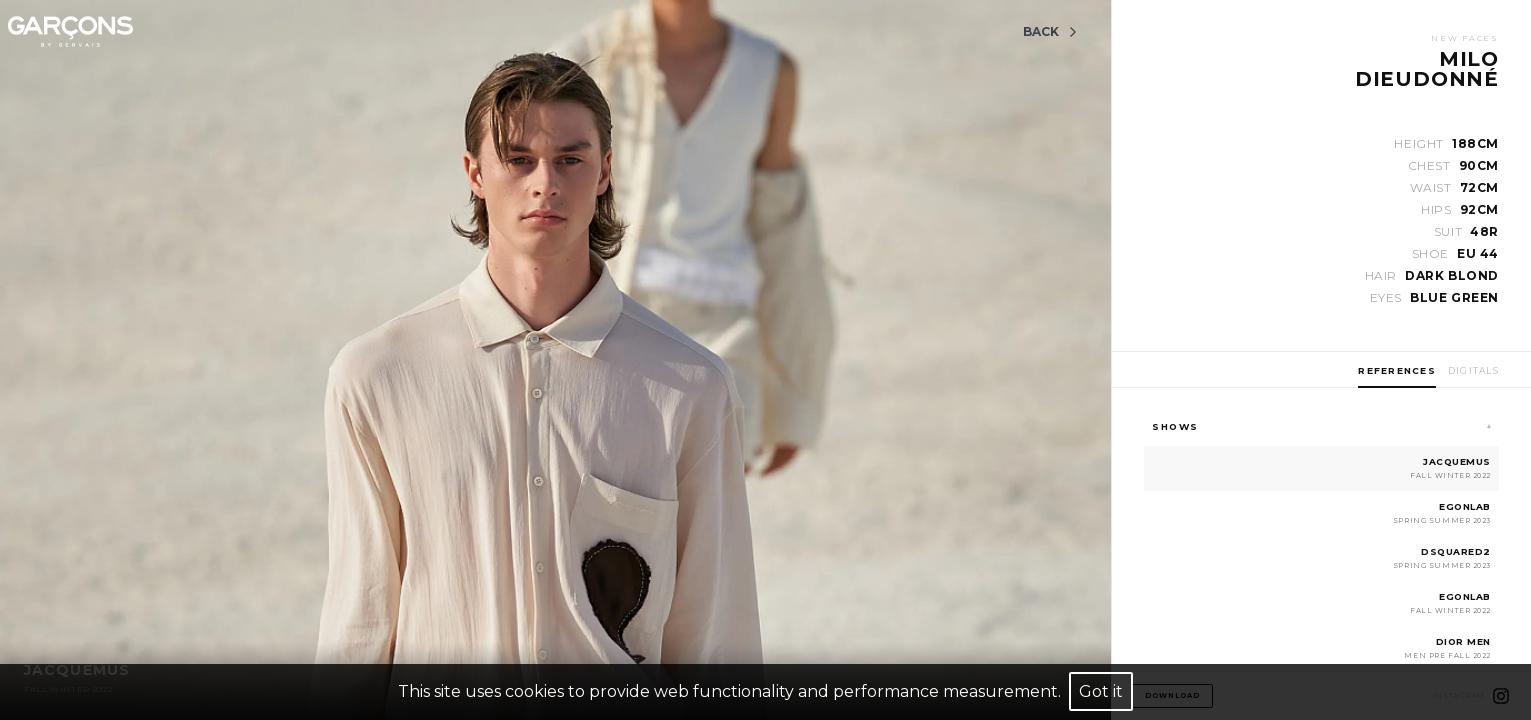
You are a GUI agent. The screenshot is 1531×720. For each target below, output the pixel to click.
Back (1051, 31)
